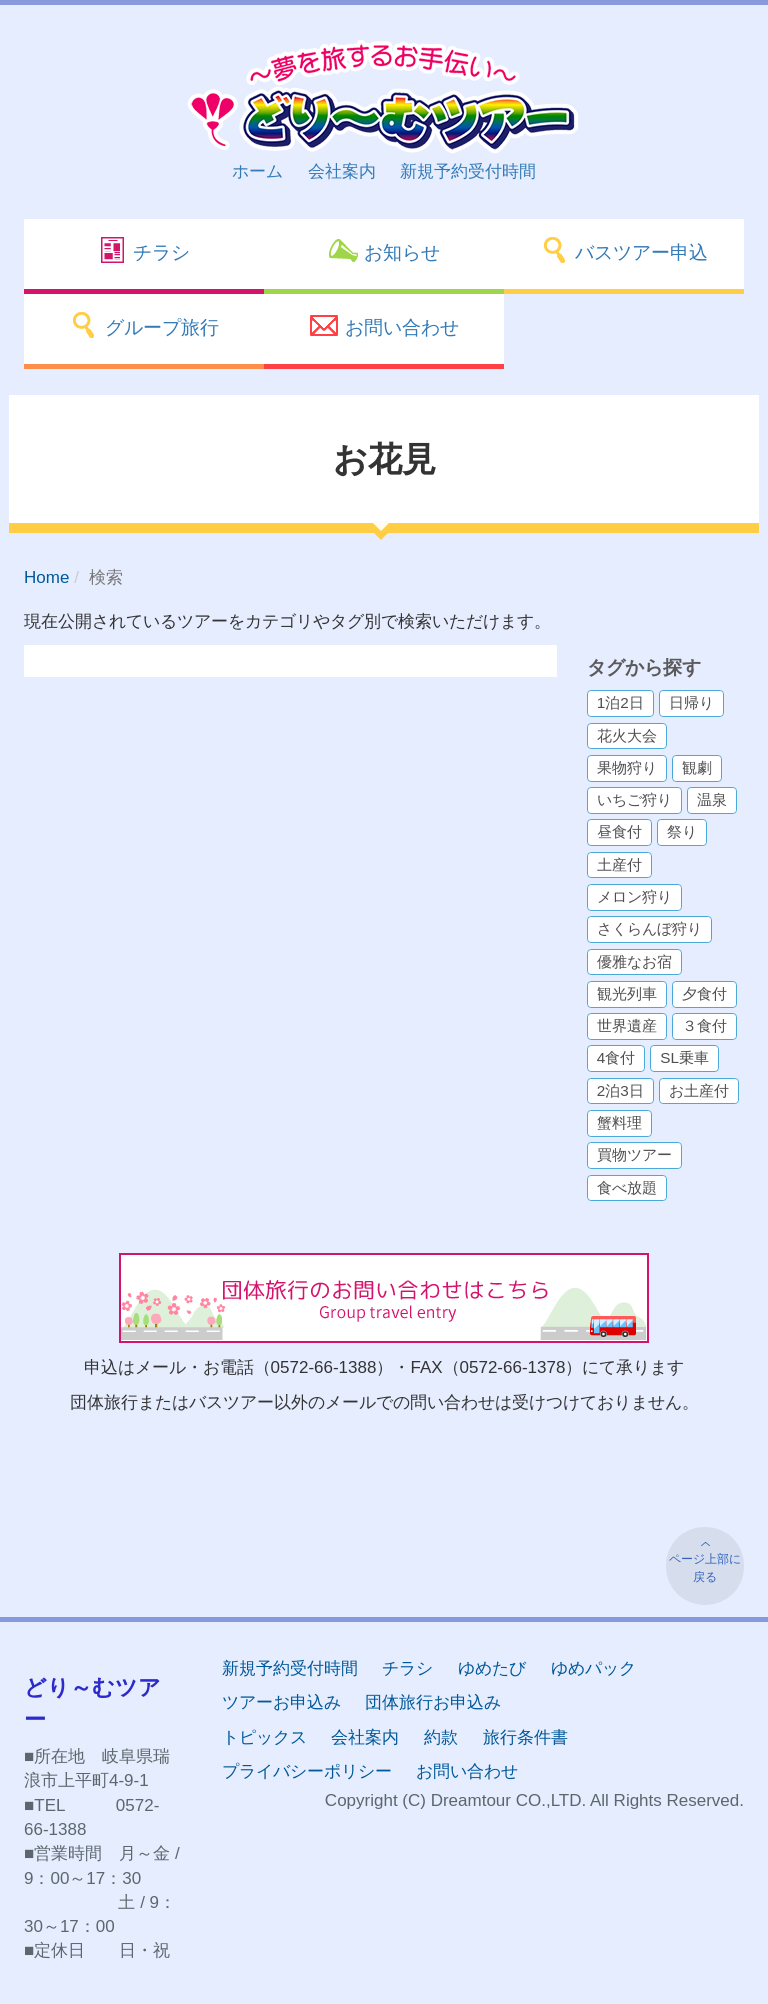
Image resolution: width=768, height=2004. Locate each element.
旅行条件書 (525, 1737)
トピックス (264, 1737)
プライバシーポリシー (307, 1771)
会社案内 (342, 171)
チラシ (144, 250)
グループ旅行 (143, 325)
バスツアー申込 (624, 250)
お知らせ (383, 250)
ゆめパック (593, 1668)
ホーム (257, 171)
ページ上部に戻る (705, 1568)
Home (46, 577)
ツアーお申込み (281, 1702)
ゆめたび (492, 1668)
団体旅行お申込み (433, 1702)
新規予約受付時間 (468, 171)
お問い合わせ (383, 325)
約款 (441, 1737)
